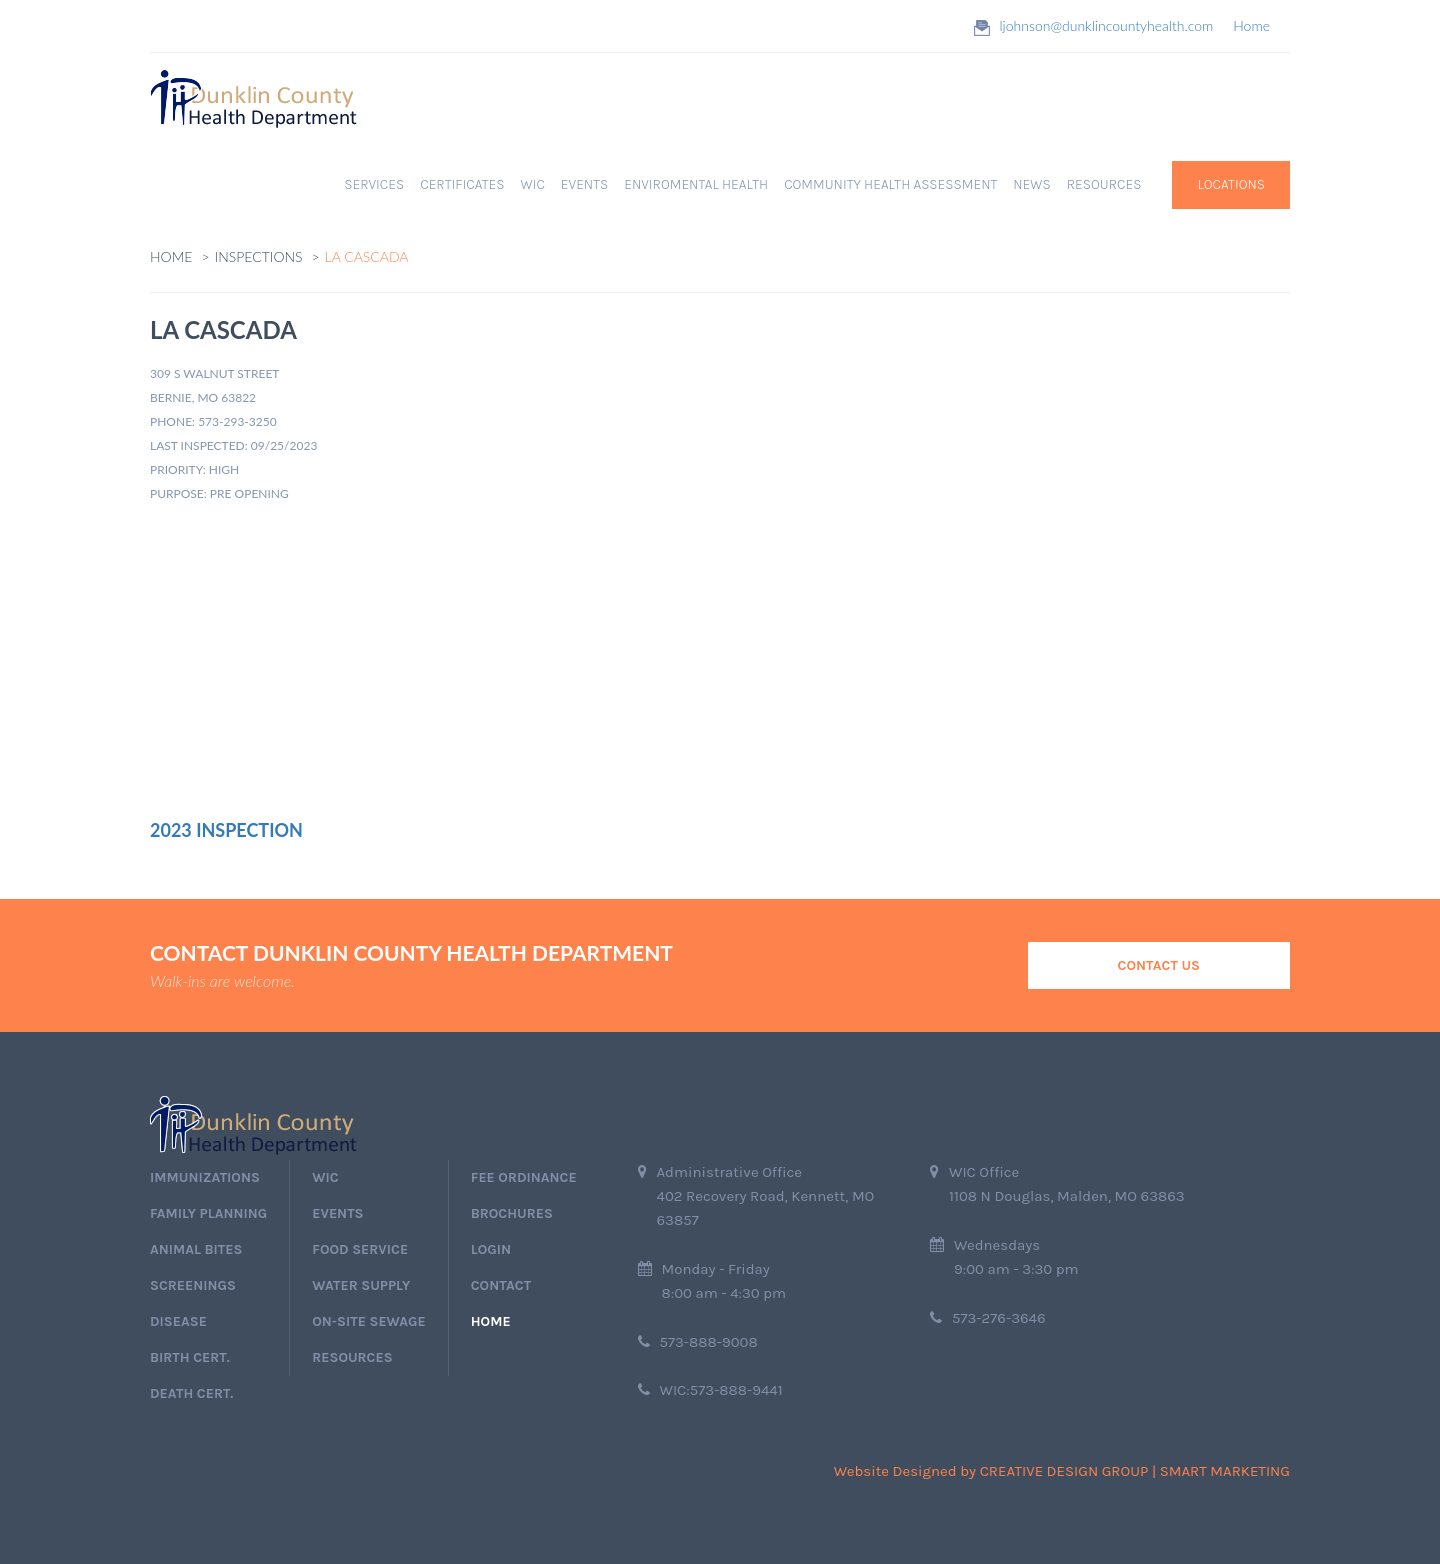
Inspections (259, 256)
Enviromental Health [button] (696, 184)
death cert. (191, 1393)
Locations (1231, 184)
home (491, 1321)
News (1031, 184)
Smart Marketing (1225, 1471)
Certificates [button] (462, 184)
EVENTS (584, 184)
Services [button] (374, 184)
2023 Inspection (226, 830)
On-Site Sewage (368, 1321)
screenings (193, 1285)
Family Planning (208, 1213)
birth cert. (190, 1357)
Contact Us (1159, 965)
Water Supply (361, 1285)
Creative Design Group (1064, 1471)
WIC (533, 184)
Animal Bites (196, 1249)
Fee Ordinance (524, 1177)
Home (1251, 25)
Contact (501, 1285)
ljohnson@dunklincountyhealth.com (1107, 25)
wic (325, 1177)
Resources (352, 1357)
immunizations (205, 1177)
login (491, 1249)
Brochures (512, 1213)
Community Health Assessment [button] (890, 184)
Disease (178, 1321)
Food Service (360, 1249)
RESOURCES (1104, 184)
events (337, 1213)
